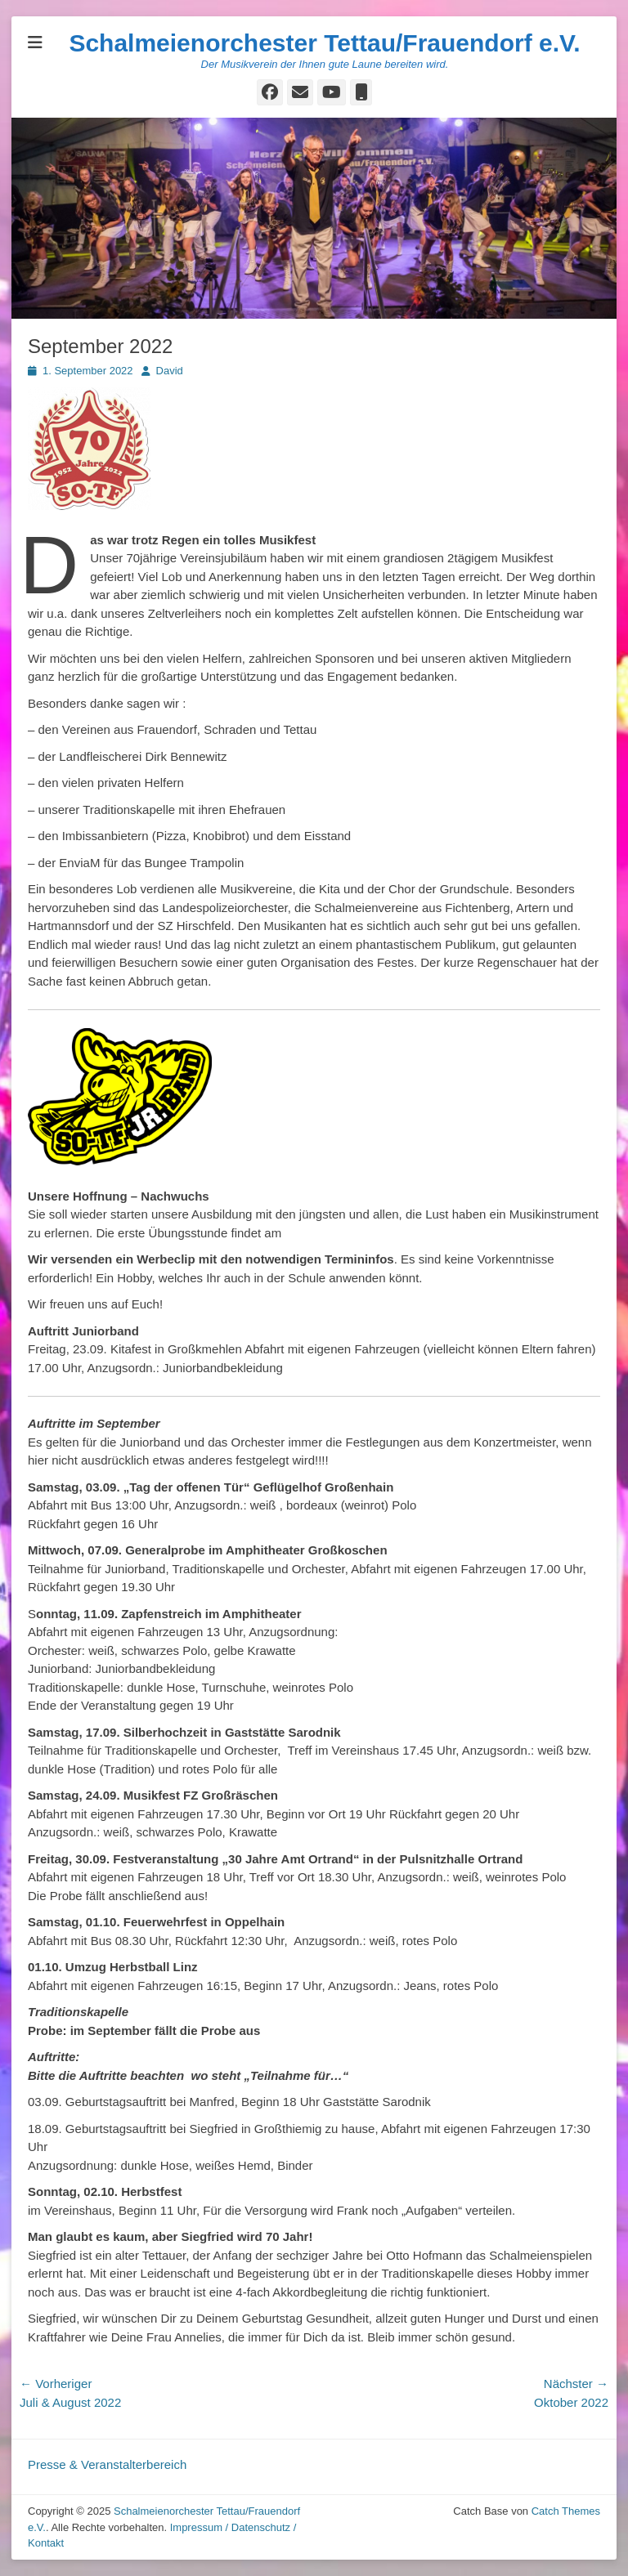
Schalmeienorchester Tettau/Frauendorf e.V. (324, 42)
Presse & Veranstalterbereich (107, 2464)
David (169, 370)
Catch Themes (566, 2511)
